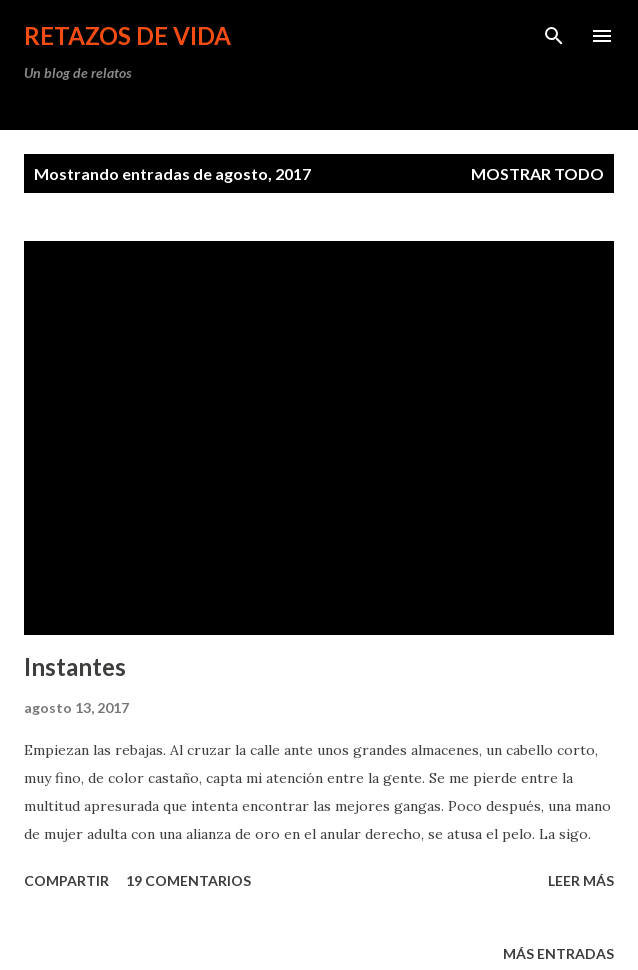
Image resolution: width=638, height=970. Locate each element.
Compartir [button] (66, 880)
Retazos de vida (127, 35)
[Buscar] (554, 36)
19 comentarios (188, 880)
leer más (581, 880)
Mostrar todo (537, 173)
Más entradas (558, 953)
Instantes (75, 666)
